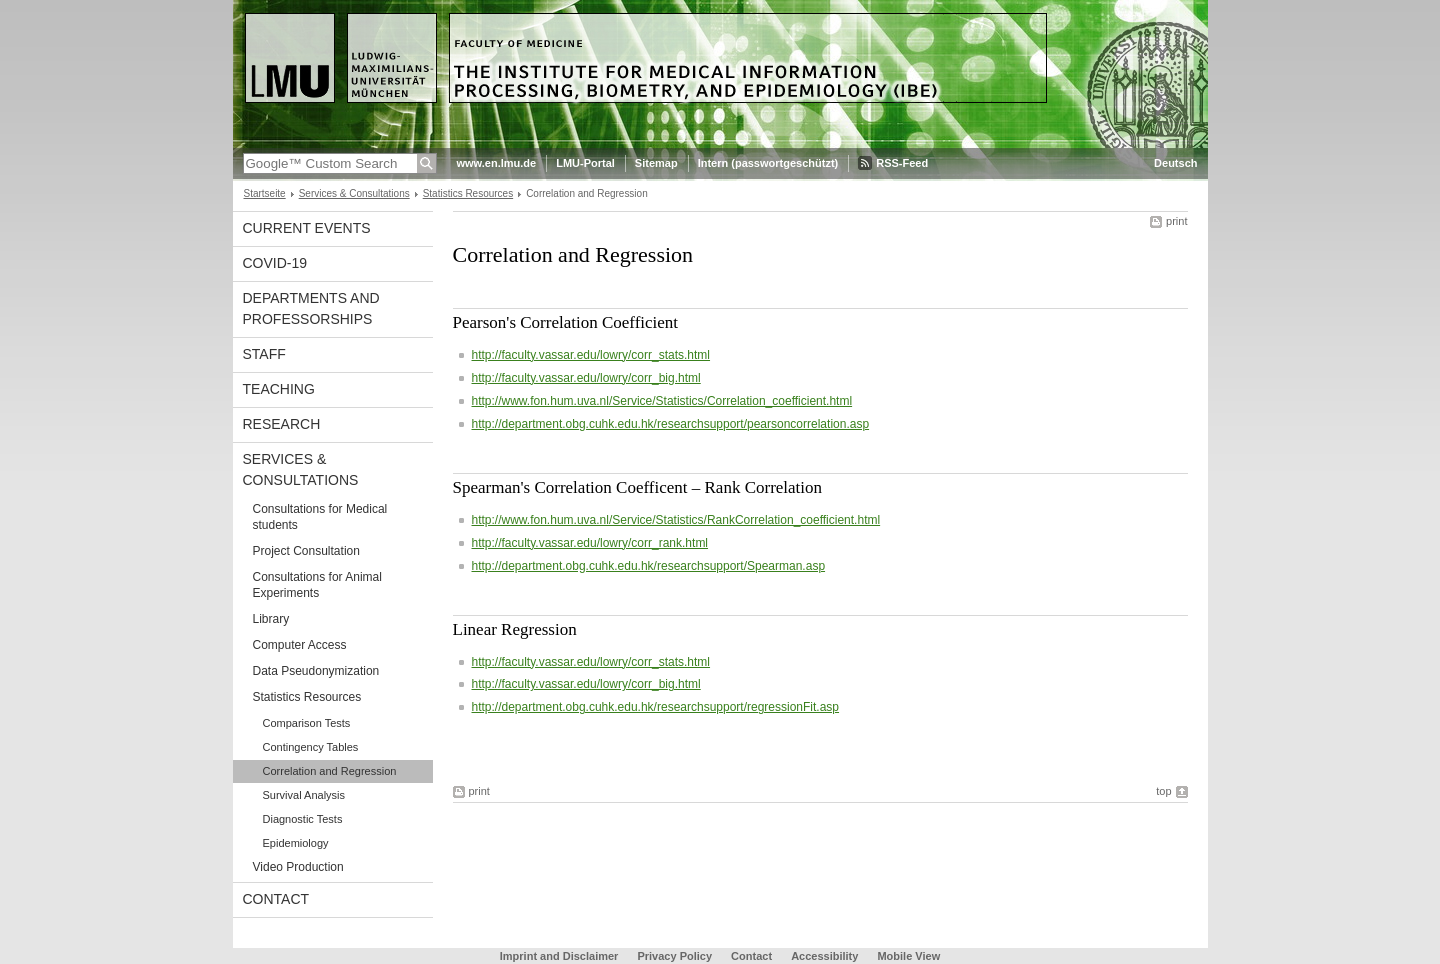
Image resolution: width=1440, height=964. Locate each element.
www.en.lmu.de (497, 163)
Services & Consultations (354, 193)
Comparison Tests (307, 723)
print (1176, 221)
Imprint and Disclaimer (559, 956)
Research (282, 424)
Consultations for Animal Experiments (317, 585)
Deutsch (1175, 163)
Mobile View (908, 956)
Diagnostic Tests (303, 819)
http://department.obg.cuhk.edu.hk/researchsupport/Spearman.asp (649, 566)
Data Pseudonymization (316, 671)
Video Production (298, 867)
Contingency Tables (311, 747)
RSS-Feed (902, 163)
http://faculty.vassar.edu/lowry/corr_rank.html (590, 543)
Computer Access (300, 645)
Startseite (265, 193)
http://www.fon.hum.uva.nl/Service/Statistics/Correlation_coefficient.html (662, 401)
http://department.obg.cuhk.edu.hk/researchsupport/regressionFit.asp (656, 707)
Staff (264, 354)
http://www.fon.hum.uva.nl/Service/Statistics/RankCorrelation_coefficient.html (676, 520)
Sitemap (656, 163)
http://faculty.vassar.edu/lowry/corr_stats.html (591, 355)
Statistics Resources (468, 193)
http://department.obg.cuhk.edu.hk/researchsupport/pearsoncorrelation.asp (671, 424)
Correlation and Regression (330, 771)
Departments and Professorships (311, 308)
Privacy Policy (674, 956)
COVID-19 (275, 263)
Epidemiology (296, 843)
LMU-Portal (585, 163)
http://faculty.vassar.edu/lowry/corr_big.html (586, 378)
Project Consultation (306, 551)
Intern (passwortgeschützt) (768, 163)
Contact (276, 899)
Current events (307, 228)
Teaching (279, 389)
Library (271, 619)
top (1163, 791)
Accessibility (826, 956)
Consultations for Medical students (320, 517)
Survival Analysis (304, 795)
